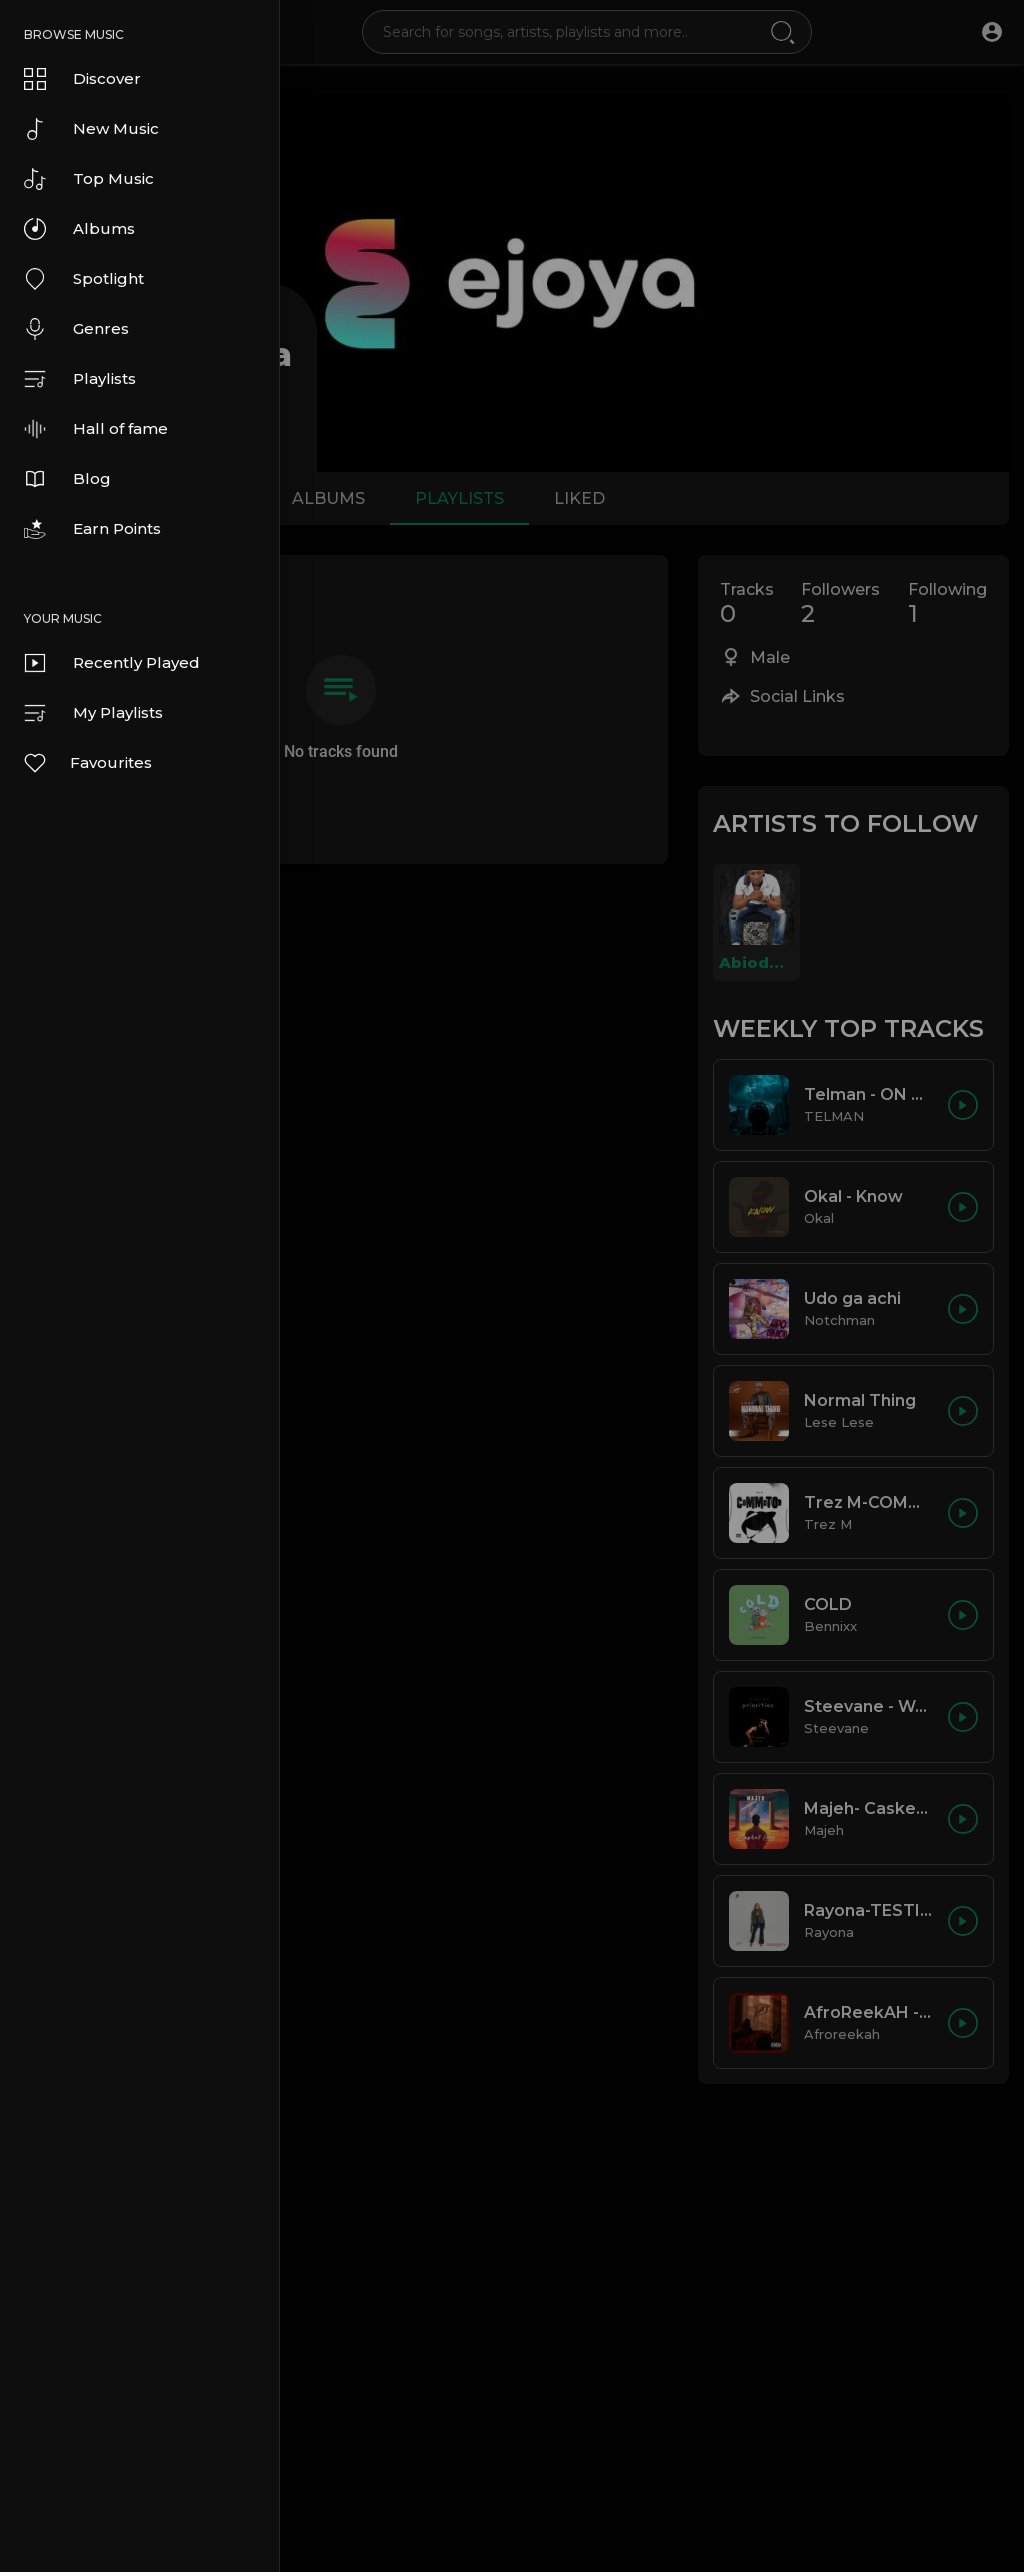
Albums (79, 229)
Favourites (87, 763)
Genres (76, 329)
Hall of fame (96, 429)
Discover (82, 79)
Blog (67, 479)
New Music (91, 129)
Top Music (89, 179)
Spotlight (84, 279)
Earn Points (92, 529)
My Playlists (93, 713)
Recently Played (112, 663)
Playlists (80, 379)
